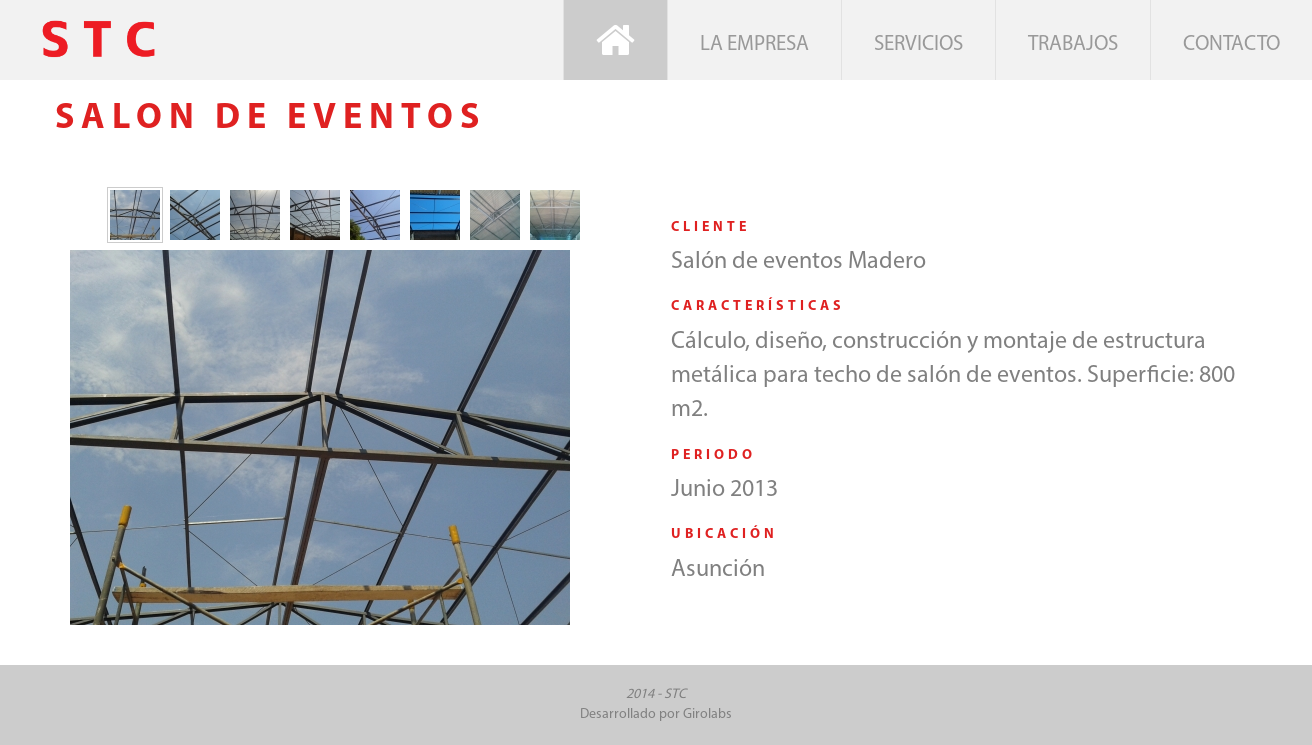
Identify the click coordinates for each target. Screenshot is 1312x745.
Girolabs (707, 714)
